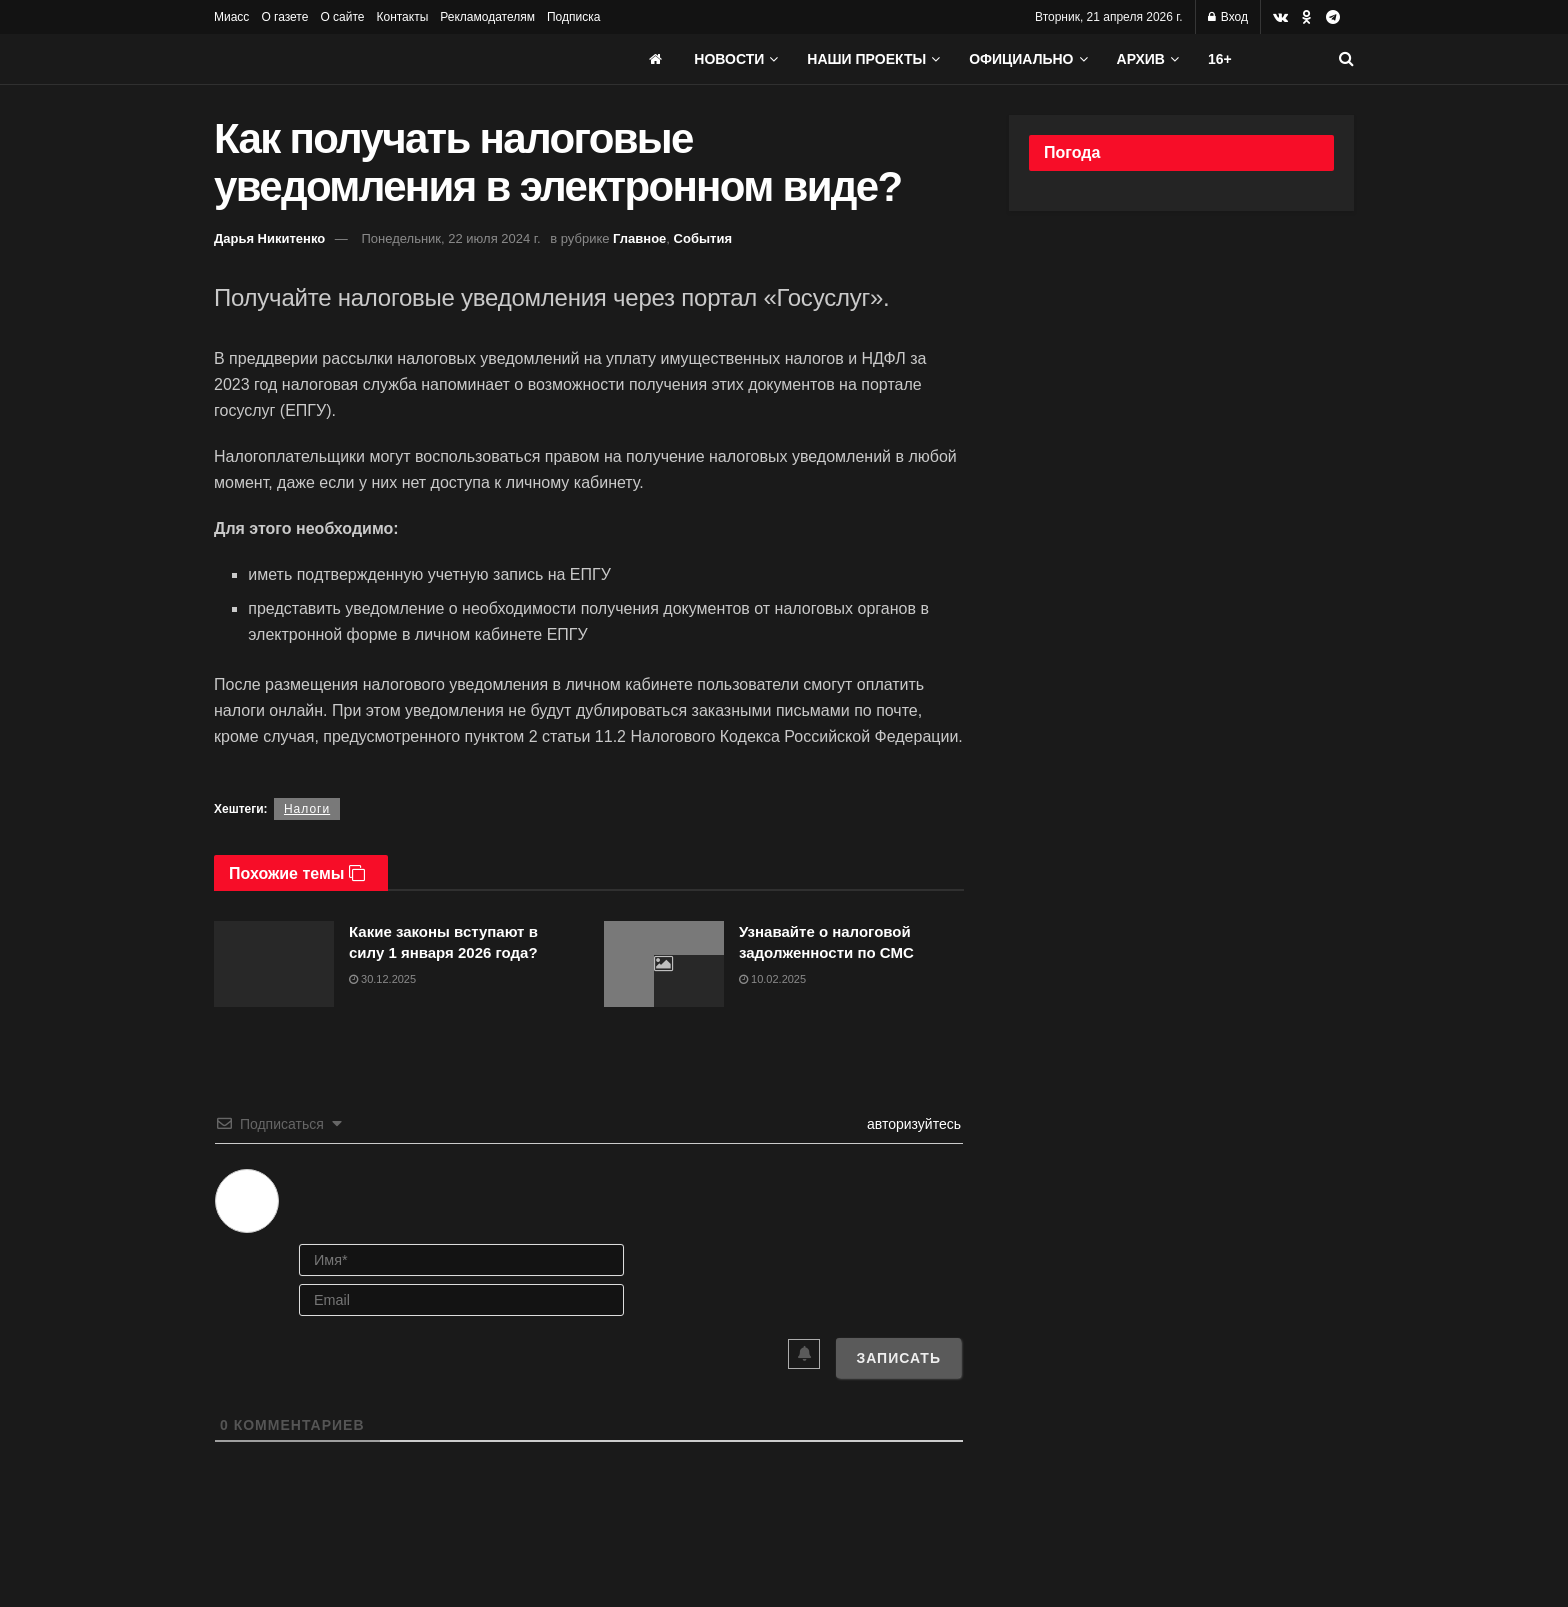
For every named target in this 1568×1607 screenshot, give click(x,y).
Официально (1021, 59)
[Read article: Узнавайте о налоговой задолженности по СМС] (664, 964)
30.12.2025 (382, 979)
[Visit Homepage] (364, 59)
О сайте (342, 17)
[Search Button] (1346, 59)
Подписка (573, 17)
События (703, 238)
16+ (1220, 59)
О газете (284, 17)
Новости (729, 59)
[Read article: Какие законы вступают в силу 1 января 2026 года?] (274, 964)
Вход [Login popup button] (1228, 17)
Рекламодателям (487, 17)
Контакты (402, 17)
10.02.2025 (772, 979)
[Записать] (898, 1358)
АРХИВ (1141, 59)
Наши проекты (866, 59)
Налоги (307, 809)
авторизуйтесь (912, 1124)
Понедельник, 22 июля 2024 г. (450, 238)
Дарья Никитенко (269, 238)
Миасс (231, 17)
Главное (639, 238)
